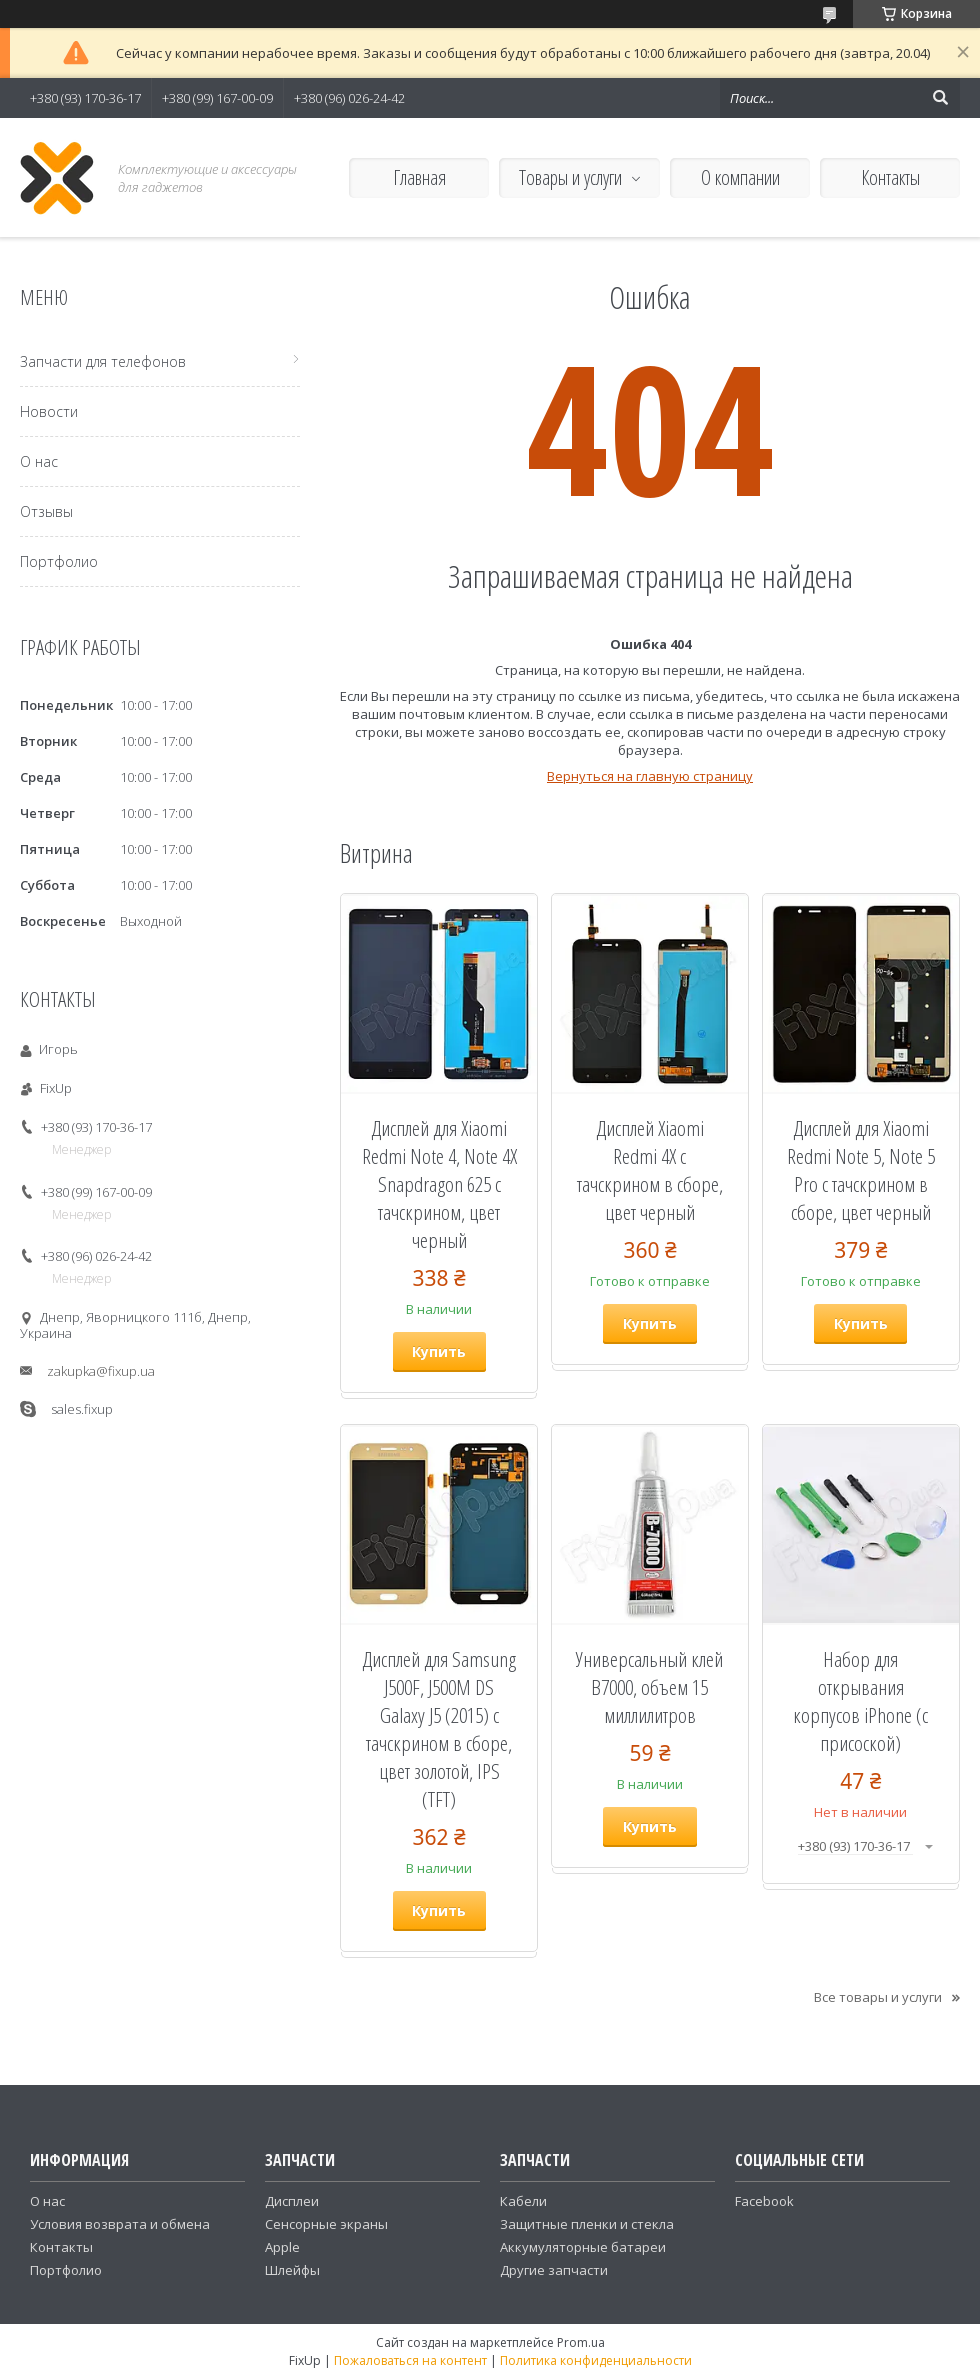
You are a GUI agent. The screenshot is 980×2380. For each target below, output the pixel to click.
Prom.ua (581, 2342)
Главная (419, 177)
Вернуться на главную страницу (650, 776)
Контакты (890, 177)
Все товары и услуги (878, 1997)
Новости (49, 411)
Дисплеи (292, 2201)
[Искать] (940, 98)
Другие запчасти (554, 2270)
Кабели (523, 2201)
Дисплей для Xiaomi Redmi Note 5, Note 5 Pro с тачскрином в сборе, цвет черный (861, 1170)
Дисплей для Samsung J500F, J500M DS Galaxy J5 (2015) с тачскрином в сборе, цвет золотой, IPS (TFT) (439, 1729)
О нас (39, 461)
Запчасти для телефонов (103, 361)
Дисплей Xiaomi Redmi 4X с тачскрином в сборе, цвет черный (650, 1170)
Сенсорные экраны (326, 2224)
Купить (439, 1351)
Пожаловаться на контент (410, 2360)
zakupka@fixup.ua (101, 1371)
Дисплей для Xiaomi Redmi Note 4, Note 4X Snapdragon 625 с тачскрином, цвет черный (439, 1184)
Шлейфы (292, 2270)
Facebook (764, 2201)
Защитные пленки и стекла (587, 2224)
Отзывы (46, 511)
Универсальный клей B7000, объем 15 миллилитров (649, 1687)
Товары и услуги (570, 177)
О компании (740, 177)
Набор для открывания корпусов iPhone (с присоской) (860, 1701)
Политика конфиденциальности (596, 2360)
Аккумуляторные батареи (583, 2247)
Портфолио (59, 561)
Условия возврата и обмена (120, 2224)
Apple (282, 2247)
